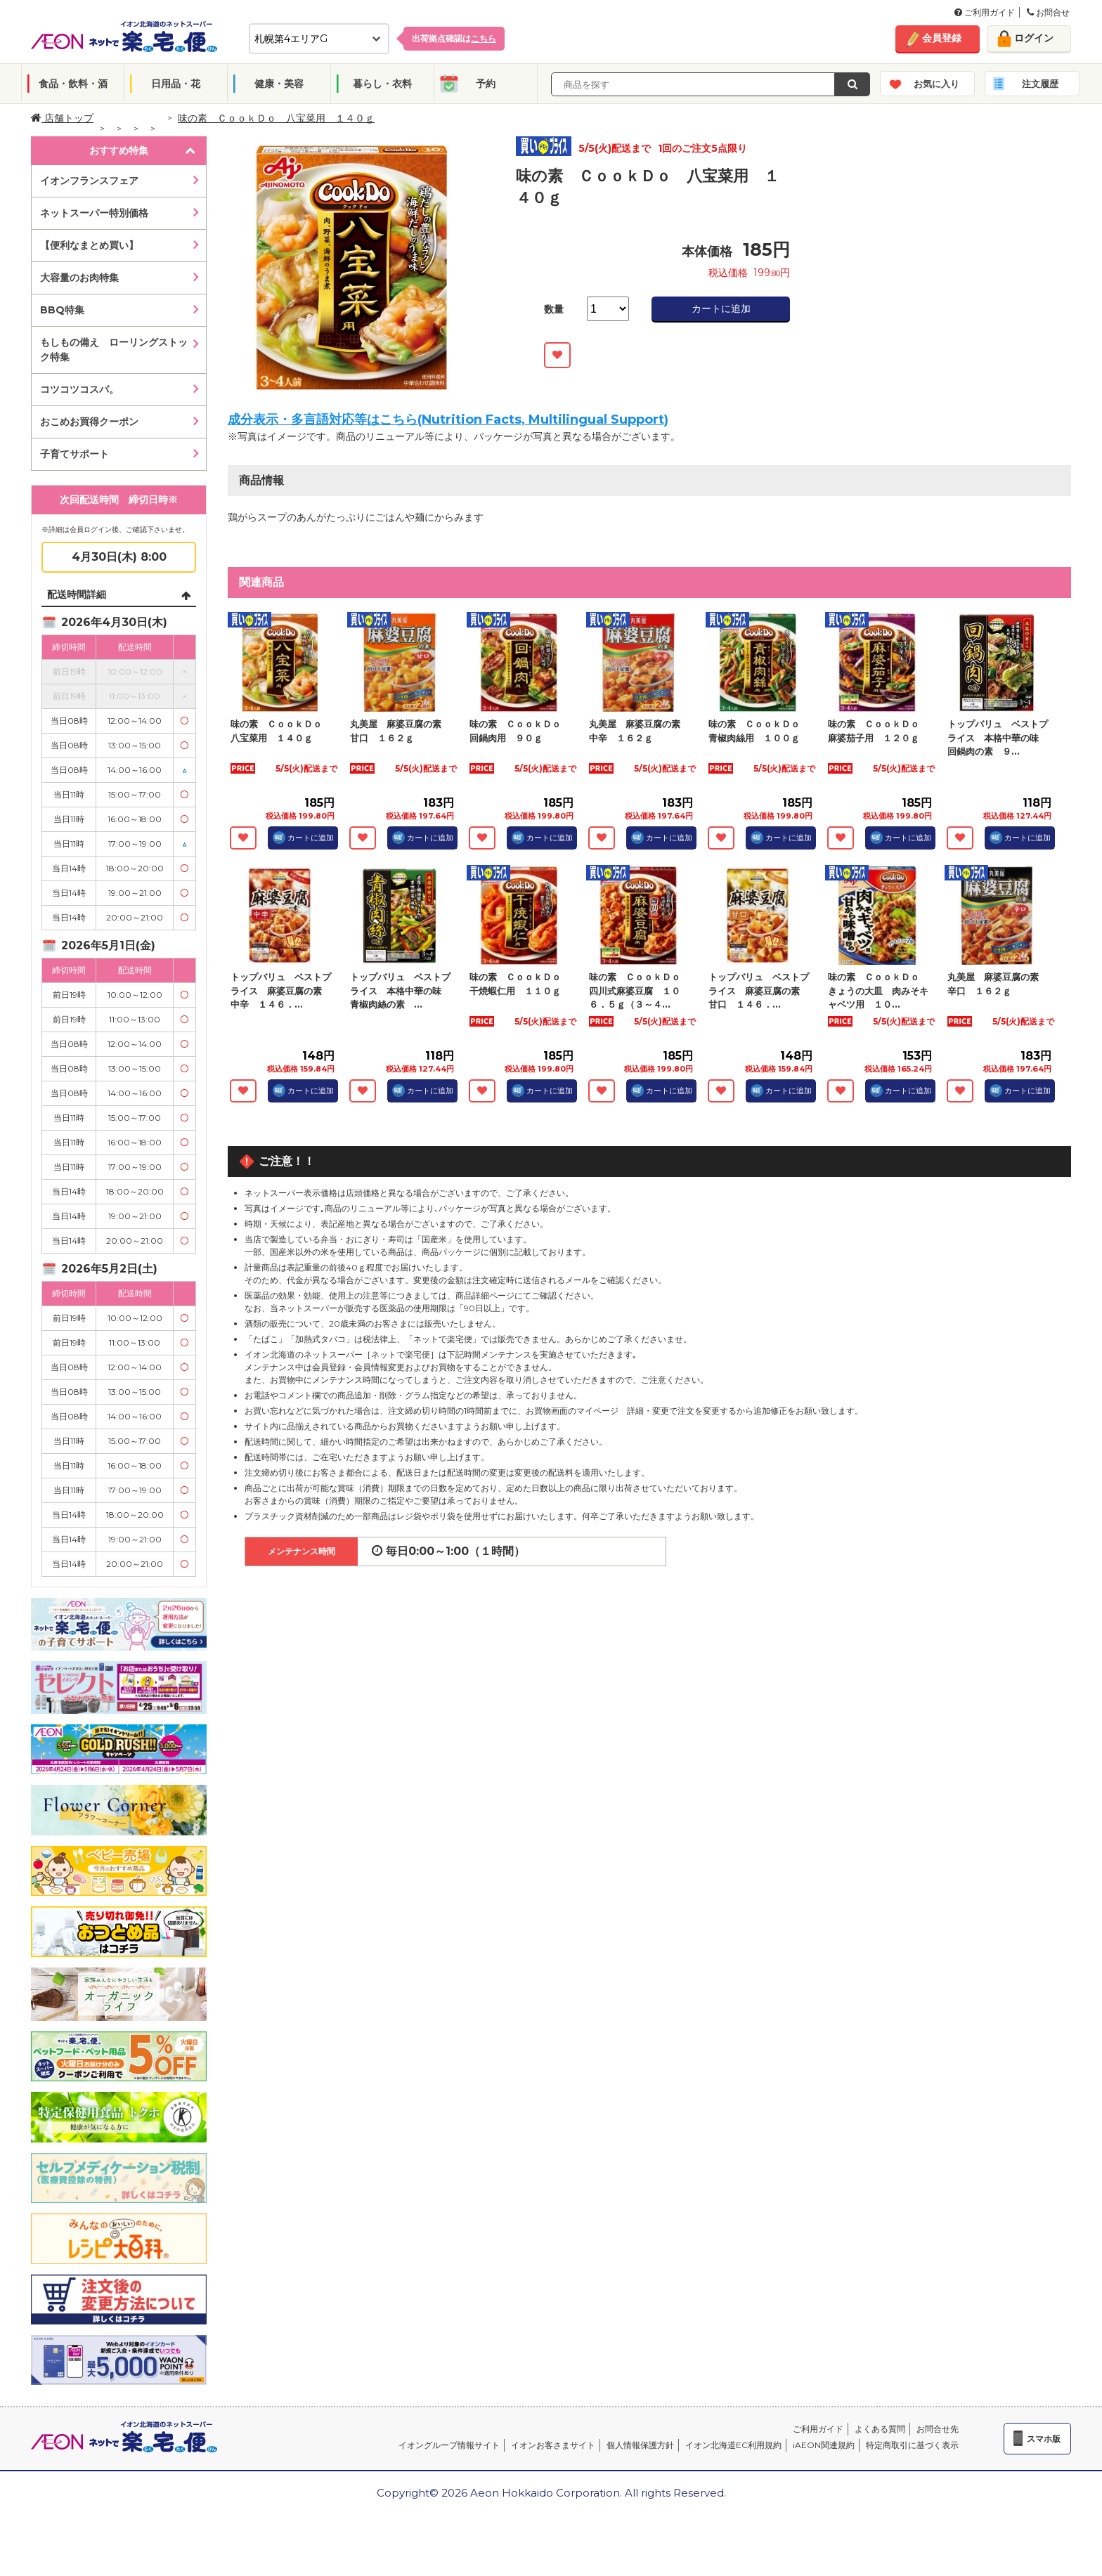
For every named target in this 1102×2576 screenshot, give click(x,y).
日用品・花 (175, 83)
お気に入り (936, 83)
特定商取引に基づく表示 (912, 2445)
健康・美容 (279, 83)
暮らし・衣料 (382, 83)
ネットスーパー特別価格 (94, 213)
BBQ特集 (62, 310)
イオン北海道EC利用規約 (733, 2445)
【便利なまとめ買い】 (89, 245)
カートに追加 (721, 308)
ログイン (1034, 38)
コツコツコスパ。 (79, 389)
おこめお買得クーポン (89, 421)
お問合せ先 (937, 2429)
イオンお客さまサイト (553, 2445)
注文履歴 (1040, 83)
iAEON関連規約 (824, 2445)
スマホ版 (1044, 2438)
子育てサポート (74, 454)
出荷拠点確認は (454, 38)
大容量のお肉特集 (79, 277)
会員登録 (941, 38)
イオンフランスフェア (89, 180)
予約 (485, 83)
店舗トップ (62, 118)
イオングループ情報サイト (449, 2445)
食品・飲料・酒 (73, 83)
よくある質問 (880, 2429)
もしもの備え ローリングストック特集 (114, 349)
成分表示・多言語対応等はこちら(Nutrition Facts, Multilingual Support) (448, 419)
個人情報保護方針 (640, 2445)
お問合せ (1048, 12)
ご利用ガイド (984, 12)
